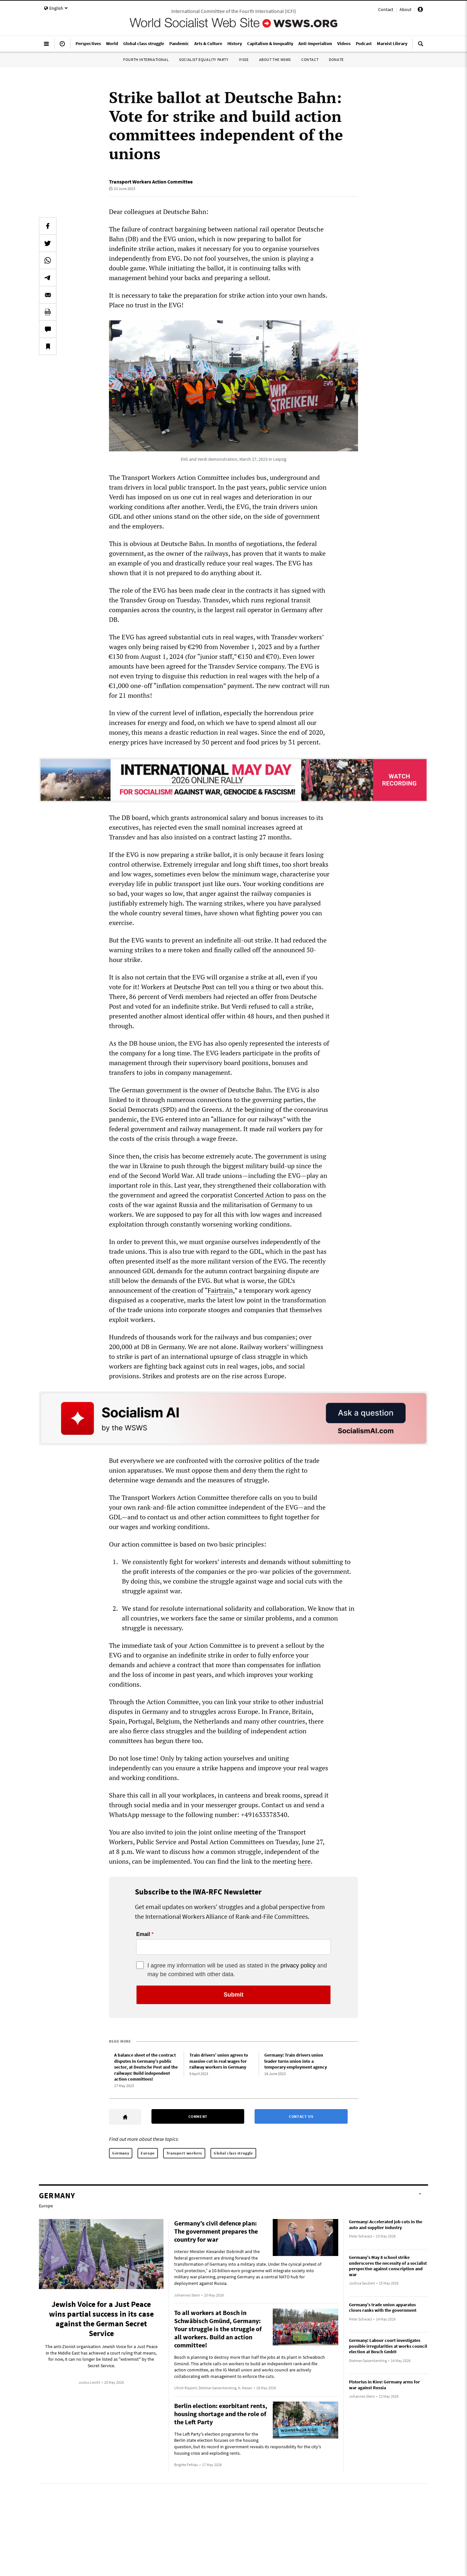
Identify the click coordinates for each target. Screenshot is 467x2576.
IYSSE (244, 59)
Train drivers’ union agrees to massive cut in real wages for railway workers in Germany (218, 2061)
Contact (385, 9)
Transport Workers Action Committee (151, 181)
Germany (120, 2153)
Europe (148, 2153)
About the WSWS (275, 59)
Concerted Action (259, 1195)
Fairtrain (220, 1290)
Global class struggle (233, 2153)
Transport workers (184, 2153)
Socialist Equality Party (203, 59)
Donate (336, 59)
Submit (234, 1994)
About (406, 9)
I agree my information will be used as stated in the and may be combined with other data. (237, 1969)
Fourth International (146, 59)
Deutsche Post (194, 986)
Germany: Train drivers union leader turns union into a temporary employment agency (295, 2061)
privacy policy (298, 1965)
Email (143, 1934)
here (304, 1861)
